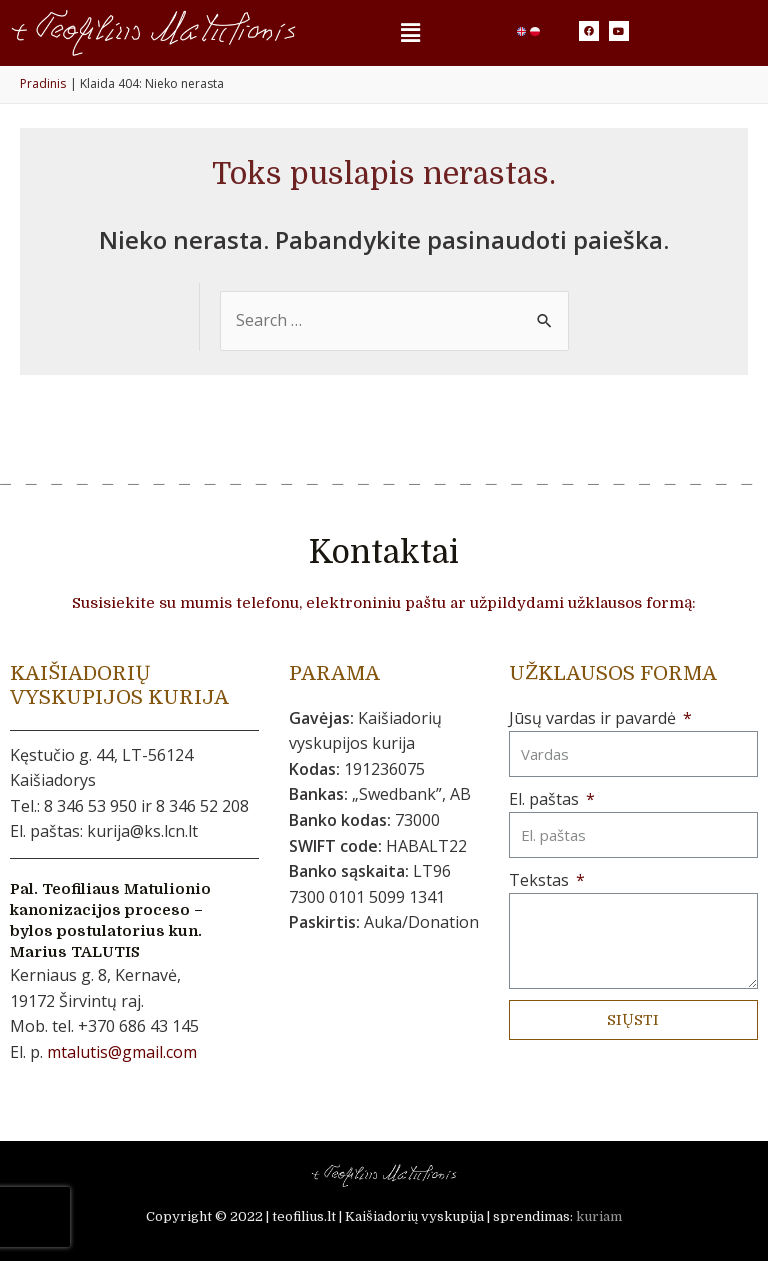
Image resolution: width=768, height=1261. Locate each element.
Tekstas (541, 880)
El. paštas (546, 799)
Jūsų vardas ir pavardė (594, 718)
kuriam (599, 1216)
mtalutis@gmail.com (122, 1052)
